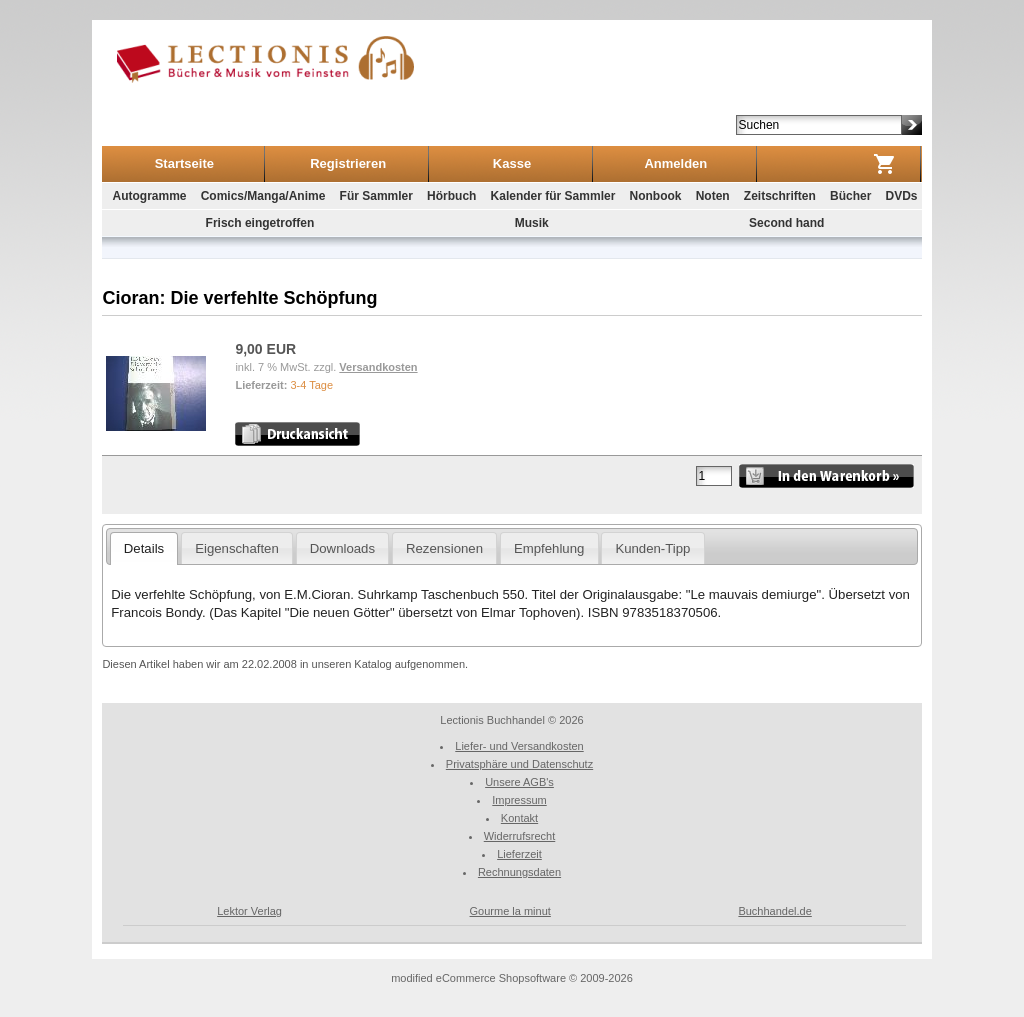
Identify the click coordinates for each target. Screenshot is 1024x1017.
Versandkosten (378, 367)
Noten (713, 196)
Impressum (519, 800)
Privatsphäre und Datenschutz (519, 764)
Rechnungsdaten (519, 872)
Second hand (786, 223)
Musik (532, 223)
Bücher (850, 196)
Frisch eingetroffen (260, 223)
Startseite (184, 163)
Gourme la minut (510, 911)
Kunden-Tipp (652, 548)
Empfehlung (549, 548)
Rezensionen (444, 548)
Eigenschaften (237, 548)
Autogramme (149, 196)
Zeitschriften (780, 196)
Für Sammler (376, 196)
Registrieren (348, 163)
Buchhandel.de (774, 911)
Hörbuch (451, 196)
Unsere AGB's (519, 782)
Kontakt (519, 818)
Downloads (342, 548)
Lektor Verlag (249, 911)
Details (144, 548)
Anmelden (675, 163)
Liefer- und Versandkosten (519, 746)
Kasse (512, 163)
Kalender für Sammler (553, 196)
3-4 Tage (311, 385)
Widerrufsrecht (520, 836)
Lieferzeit (519, 854)
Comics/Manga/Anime (263, 196)
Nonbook (655, 196)
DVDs (902, 196)
